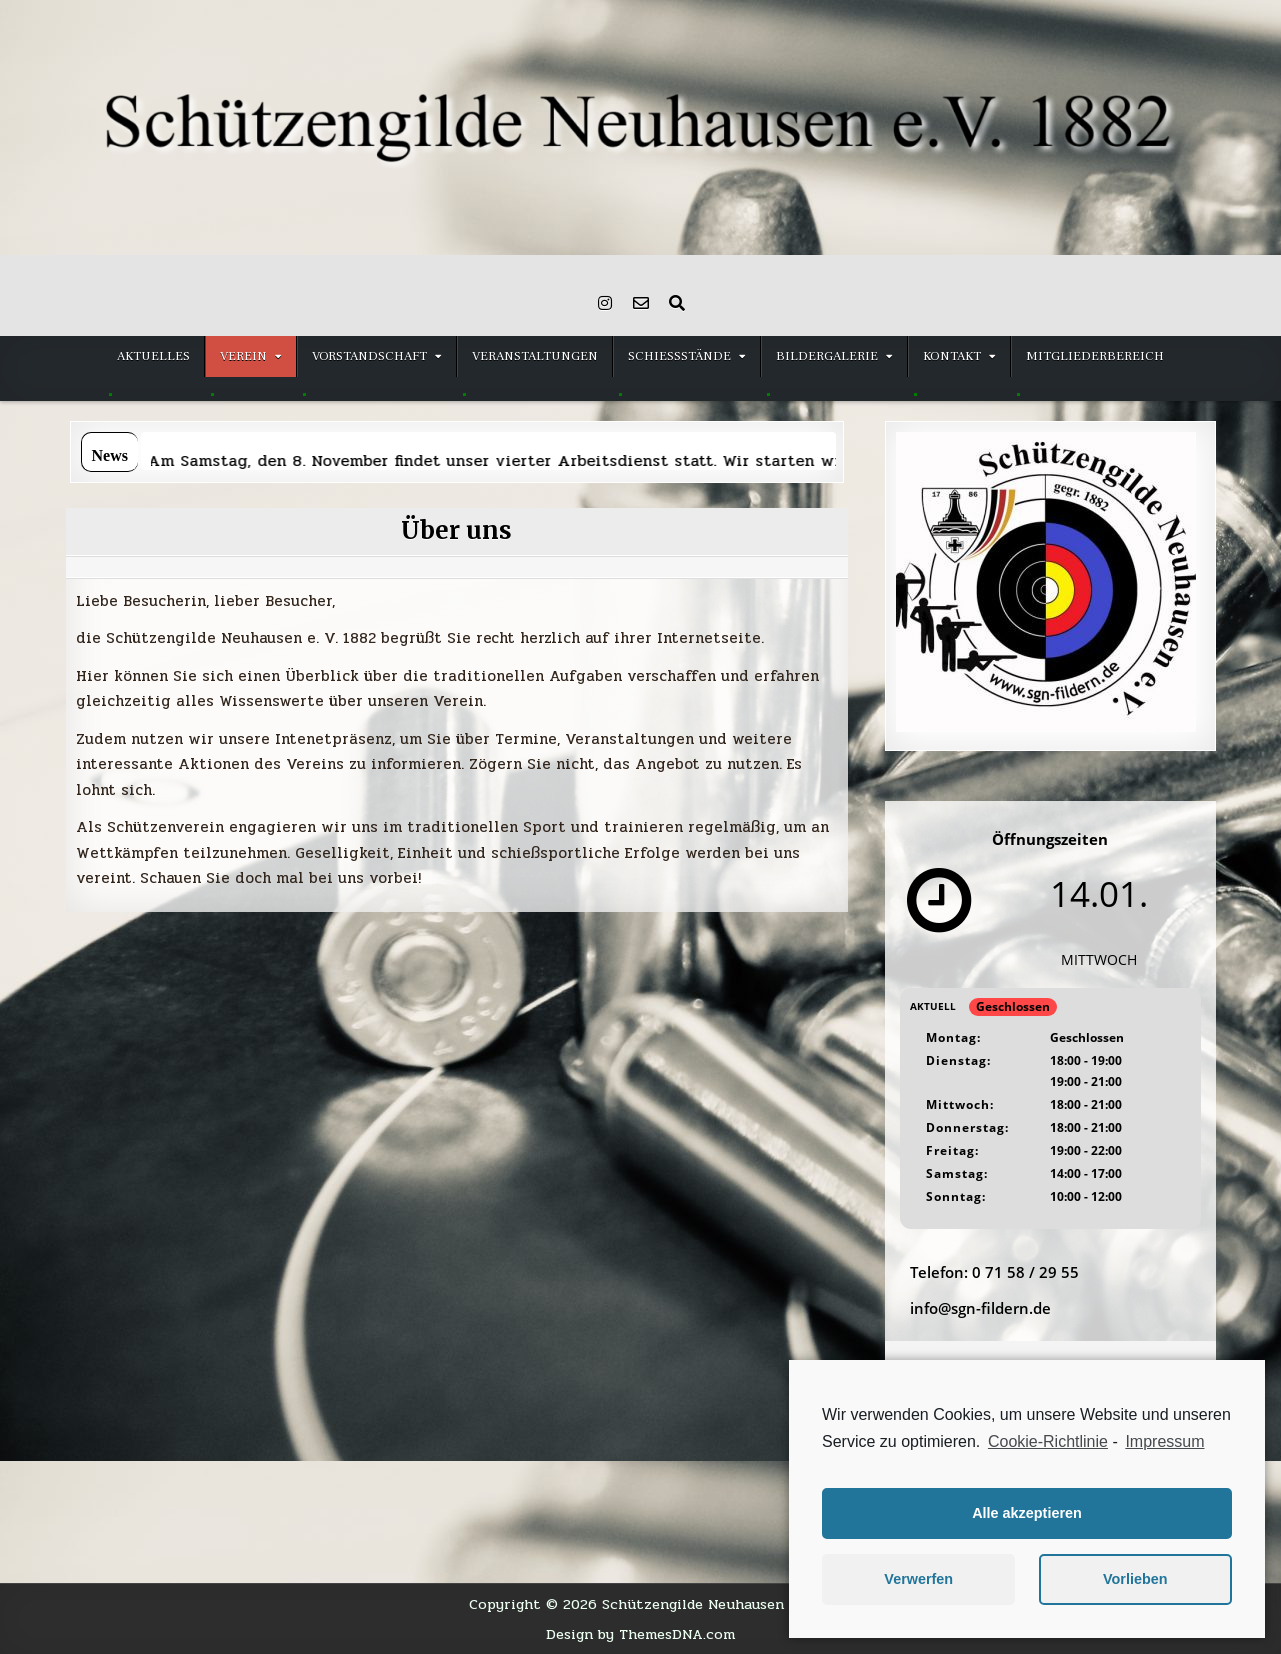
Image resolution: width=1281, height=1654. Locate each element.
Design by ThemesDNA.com (640, 1634)
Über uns (456, 530)
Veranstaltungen (535, 356)
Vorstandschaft (369, 356)
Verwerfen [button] (918, 1579)
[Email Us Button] (641, 303)
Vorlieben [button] (1135, 1579)
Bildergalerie (827, 356)
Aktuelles (153, 356)
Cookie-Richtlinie (1048, 1441)
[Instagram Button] (605, 303)
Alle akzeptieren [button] (1027, 1513)
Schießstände (679, 356)
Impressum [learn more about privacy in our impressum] (1164, 1441)
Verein (243, 356)
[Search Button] (677, 303)
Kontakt (952, 356)
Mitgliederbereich (1095, 356)
